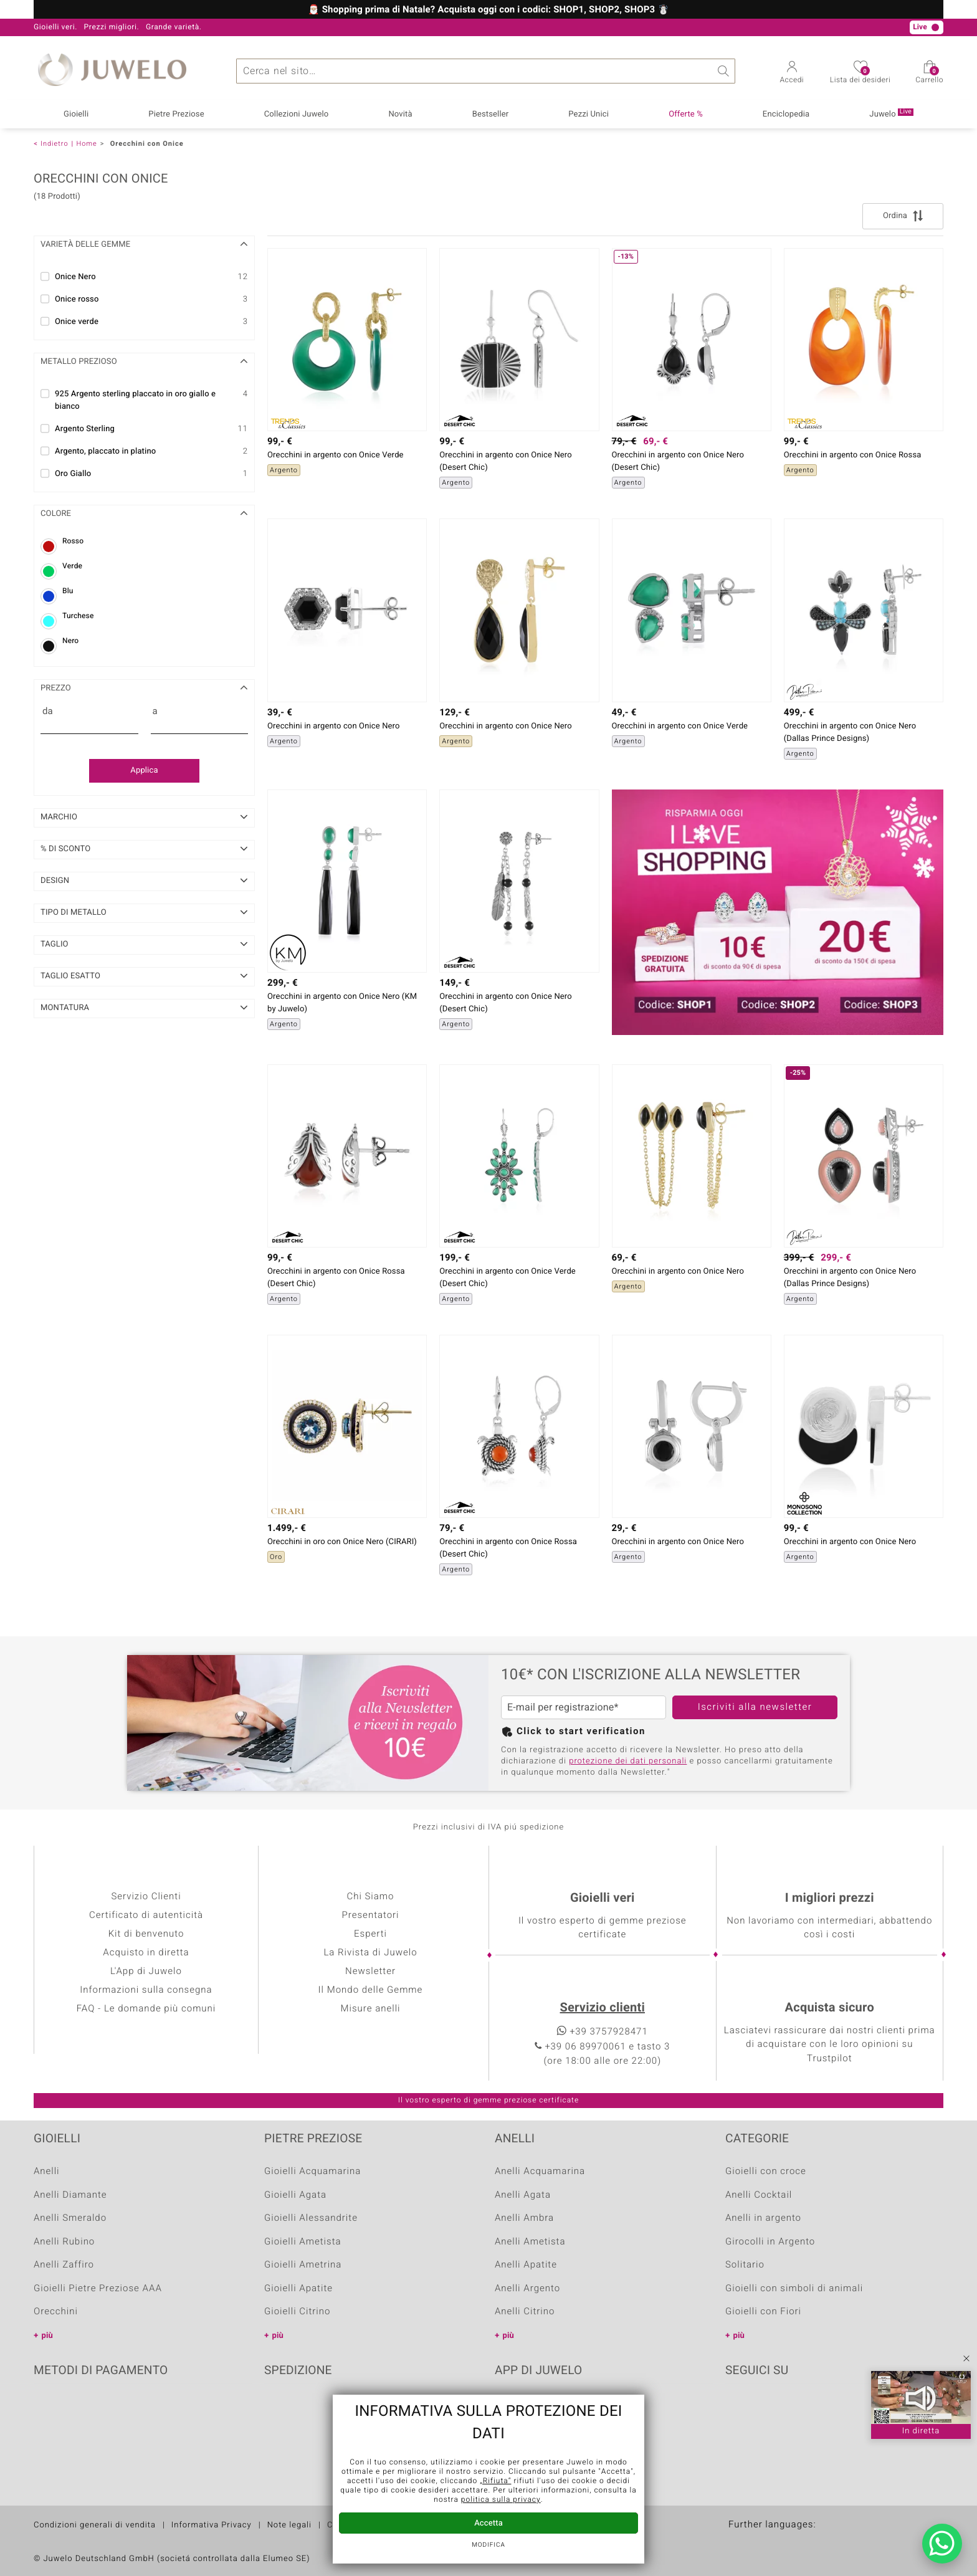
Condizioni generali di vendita (95, 2525)
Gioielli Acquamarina (312, 2171)
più (47, 2336)
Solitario (745, 2265)
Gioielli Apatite (298, 2289)
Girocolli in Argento (770, 2242)
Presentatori (370, 1915)
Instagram (801, 2409)
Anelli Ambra (524, 2218)
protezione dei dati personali (628, 1761)
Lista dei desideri (860, 76)
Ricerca (722, 71)
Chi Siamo (370, 1897)
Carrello (929, 76)
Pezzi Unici (588, 114)
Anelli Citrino (525, 2312)
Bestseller (490, 114)
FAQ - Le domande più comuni (146, 2009)
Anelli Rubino (64, 2242)
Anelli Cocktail (758, 2195)
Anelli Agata (523, 2195)
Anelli (47, 2171)
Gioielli (76, 114)
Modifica (488, 2545)
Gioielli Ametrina (302, 2265)
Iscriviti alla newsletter (755, 1707)
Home (86, 143)
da (47, 711)
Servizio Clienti (146, 1897)
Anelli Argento (527, 2289)
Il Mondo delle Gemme (370, 1990)
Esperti (370, 1934)
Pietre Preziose (176, 114)
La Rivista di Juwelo (370, 1953)
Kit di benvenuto (146, 1934)
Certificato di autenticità (146, 1915)
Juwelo (891, 113)
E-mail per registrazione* (563, 1707)
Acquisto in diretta (146, 1953)
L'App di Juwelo (146, 1971)
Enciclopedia (786, 114)
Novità (400, 114)
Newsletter (370, 1971)
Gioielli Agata (295, 2195)
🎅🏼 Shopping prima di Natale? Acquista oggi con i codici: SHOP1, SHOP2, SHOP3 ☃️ (488, 10)
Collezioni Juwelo (296, 114)
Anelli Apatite (526, 2265)
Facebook (737, 2409)
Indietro (55, 143)
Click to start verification (581, 1731)
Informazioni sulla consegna (146, 1990)
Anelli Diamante (70, 2195)
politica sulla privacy (501, 2500)
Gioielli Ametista (302, 2242)
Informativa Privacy (211, 2525)
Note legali (289, 2525)
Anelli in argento (763, 2218)
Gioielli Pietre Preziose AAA (98, 2289)
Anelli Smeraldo (70, 2218)
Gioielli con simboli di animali (794, 2289)
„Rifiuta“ (495, 2481)
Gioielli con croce (765, 2171)
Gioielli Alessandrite (311, 2218)
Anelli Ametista (530, 2242)
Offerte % (686, 114)
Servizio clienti (602, 2008)
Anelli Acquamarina (540, 2171)
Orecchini (56, 2312)
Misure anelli (370, 2009)
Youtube (769, 2409)
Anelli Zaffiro (64, 2265)
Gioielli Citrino (297, 2312)
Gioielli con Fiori (763, 2312)
